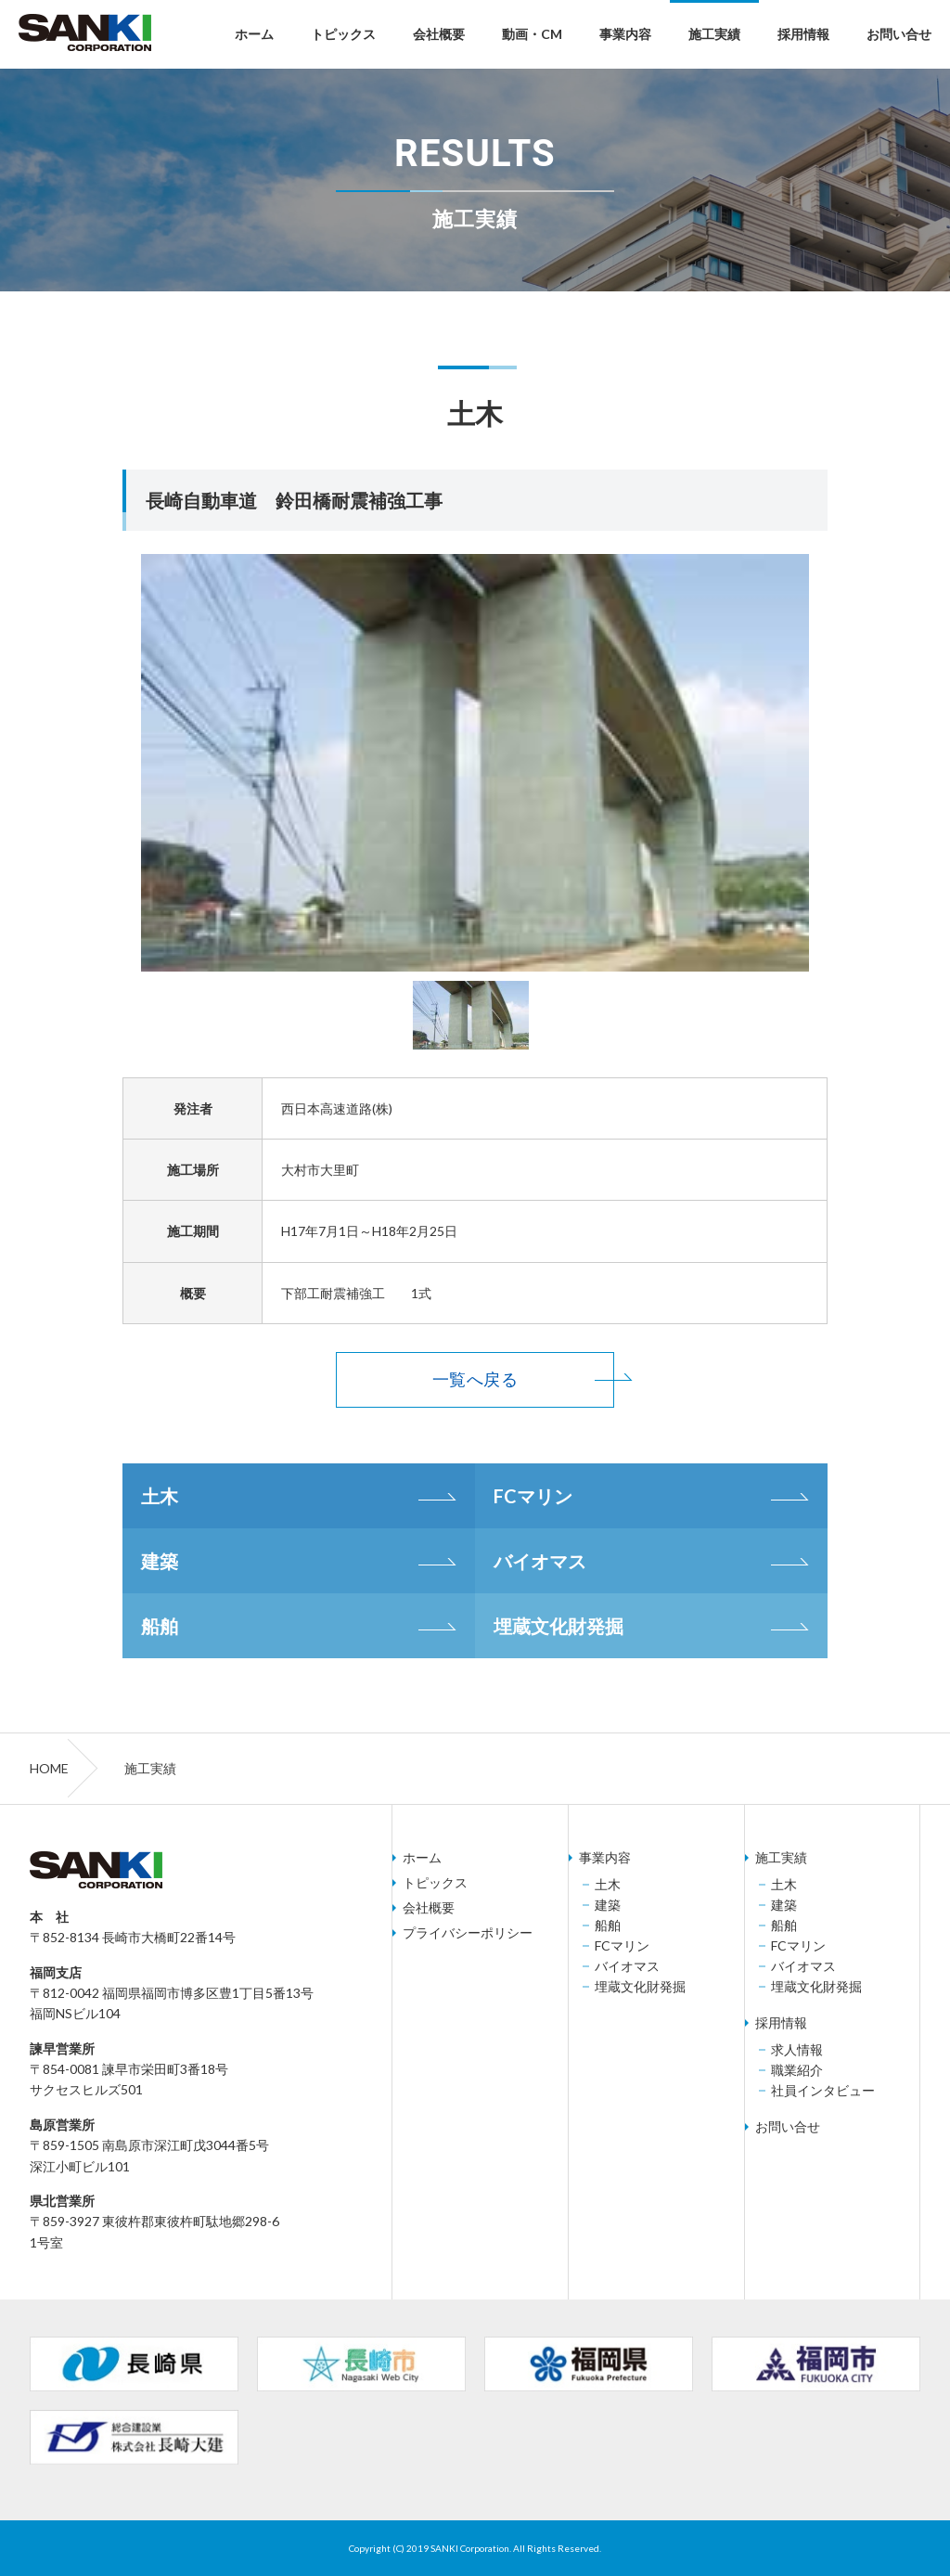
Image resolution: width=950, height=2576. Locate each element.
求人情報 (797, 2049)
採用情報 (803, 34)
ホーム (254, 34)
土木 (159, 1496)
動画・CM (532, 34)
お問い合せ (899, 34)
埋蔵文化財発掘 (558, 1626)
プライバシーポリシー (468, 1932)
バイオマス (540, 1561)
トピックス (343, 34)
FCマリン (533, 1496)
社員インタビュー (823, 2090)
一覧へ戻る (475, 1379)
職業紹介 (797, 2070)
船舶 (159, 1626)
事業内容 (625, 34)
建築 (159, 1561)
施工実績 (714, 34)
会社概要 (439, 34)
